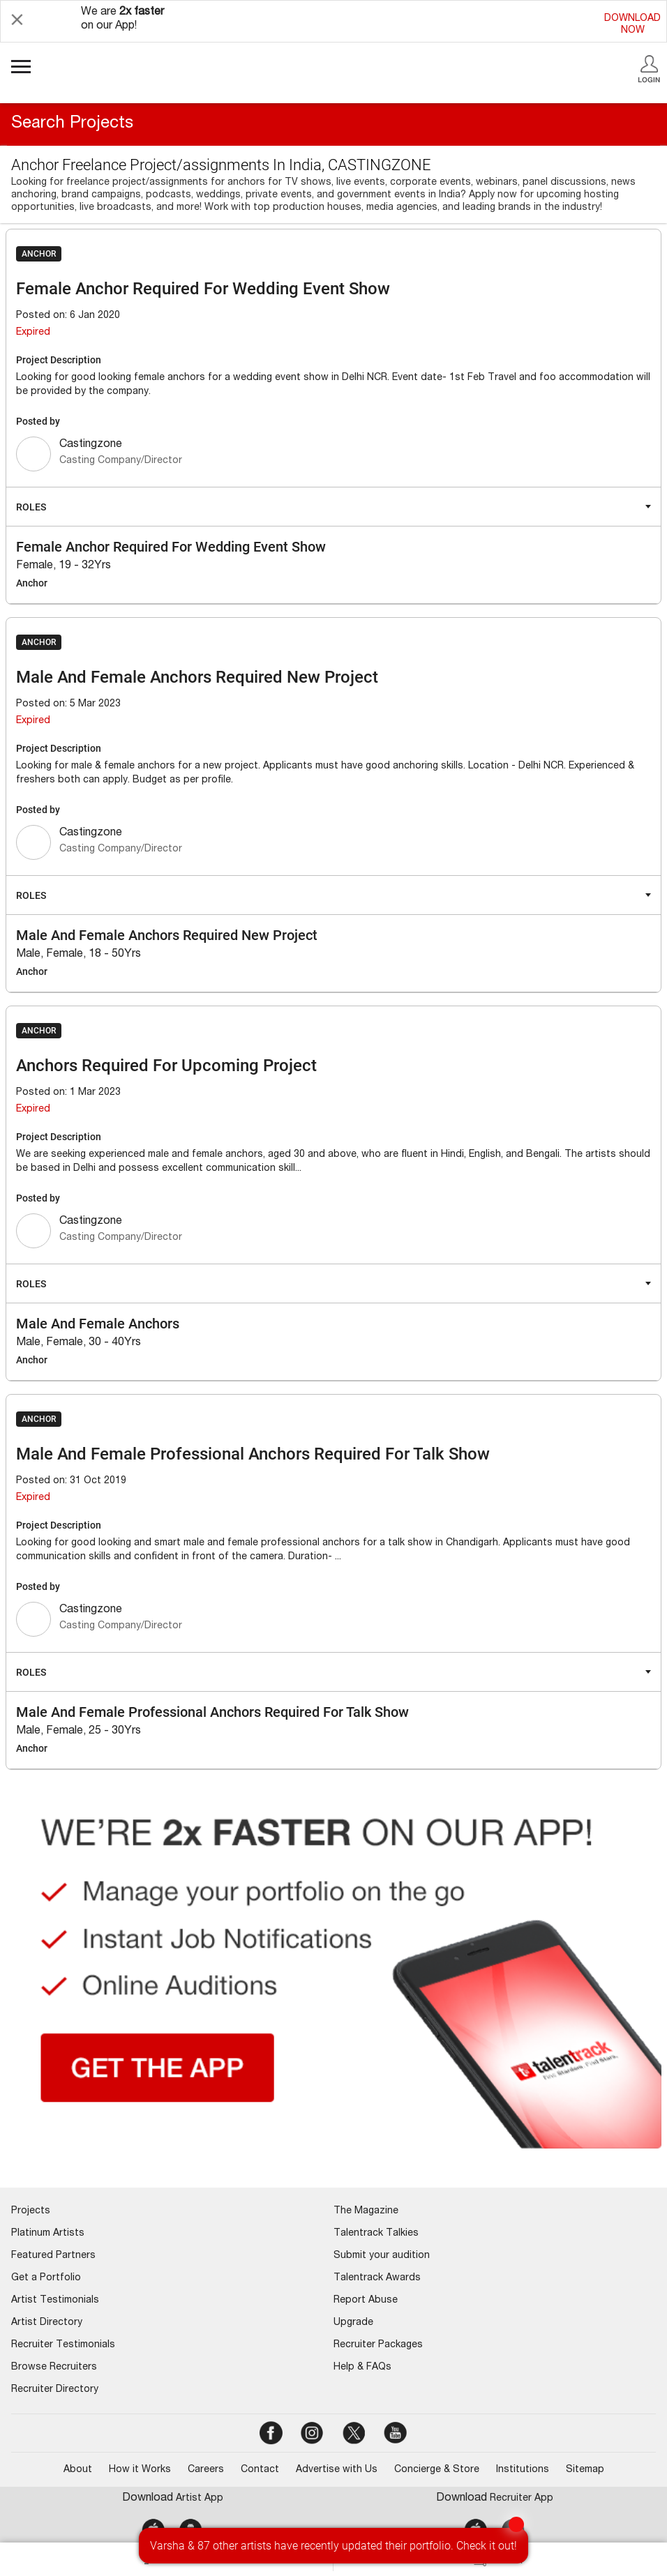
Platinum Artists (47, 2233)
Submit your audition (382, 2256)
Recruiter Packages (378, 2345)
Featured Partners (53, 2256)
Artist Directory (46, 2323)
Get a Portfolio (46, 2278)
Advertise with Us (336, 2470)
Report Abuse (366, 2300)
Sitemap (585, 2470)
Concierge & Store (436, 2470)
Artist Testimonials (55, 2300)
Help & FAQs (362, 2367)
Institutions (522, 2470)
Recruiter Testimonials (63, 2345)
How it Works (140, 2470)
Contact (260, 2470)
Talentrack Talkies (376, 2233)
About (77, 2470)
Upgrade (353, 2323)
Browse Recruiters (54, 2367)
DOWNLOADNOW (632, 25)
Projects (30, 2211)
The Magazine (366, 2211)
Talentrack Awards (377, 2278)
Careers (206, 2470)
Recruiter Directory (54, 2390)
